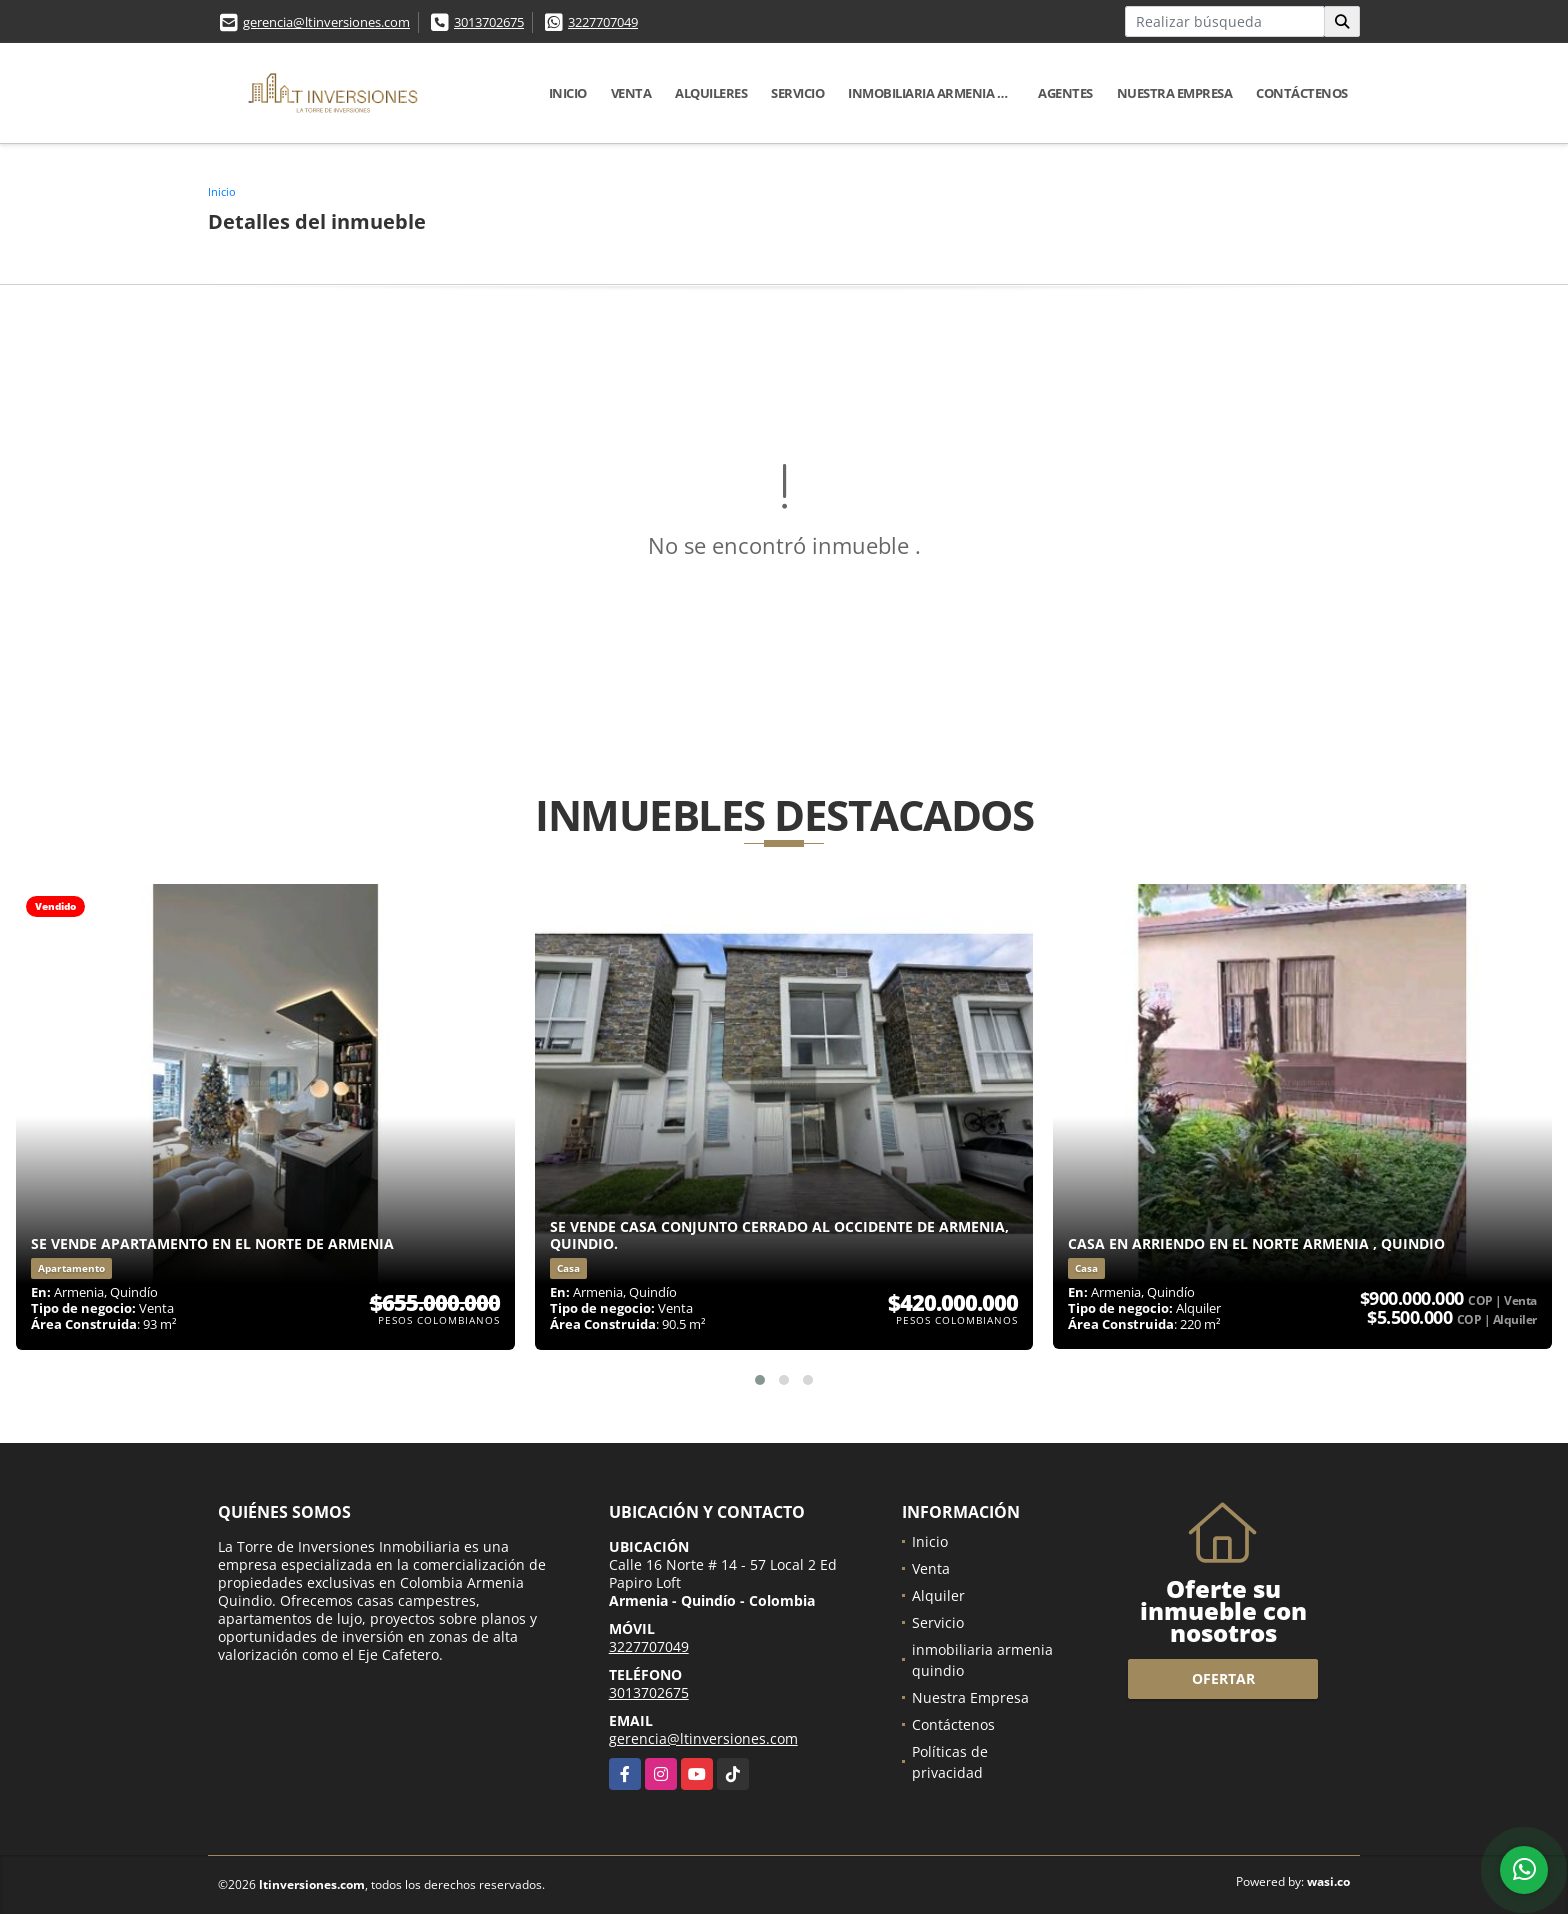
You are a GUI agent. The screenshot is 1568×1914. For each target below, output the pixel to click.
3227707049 (603, 22)
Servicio (797, 93)
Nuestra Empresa (1175, 93)
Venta (631, 93)
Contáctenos (1302, 93)
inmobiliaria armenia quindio (937, 93)
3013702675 (489, 22)
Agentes (1065, 93)
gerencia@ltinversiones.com (326, 22)
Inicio (568, 93)
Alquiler (938, 1595)
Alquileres (711, 93)
